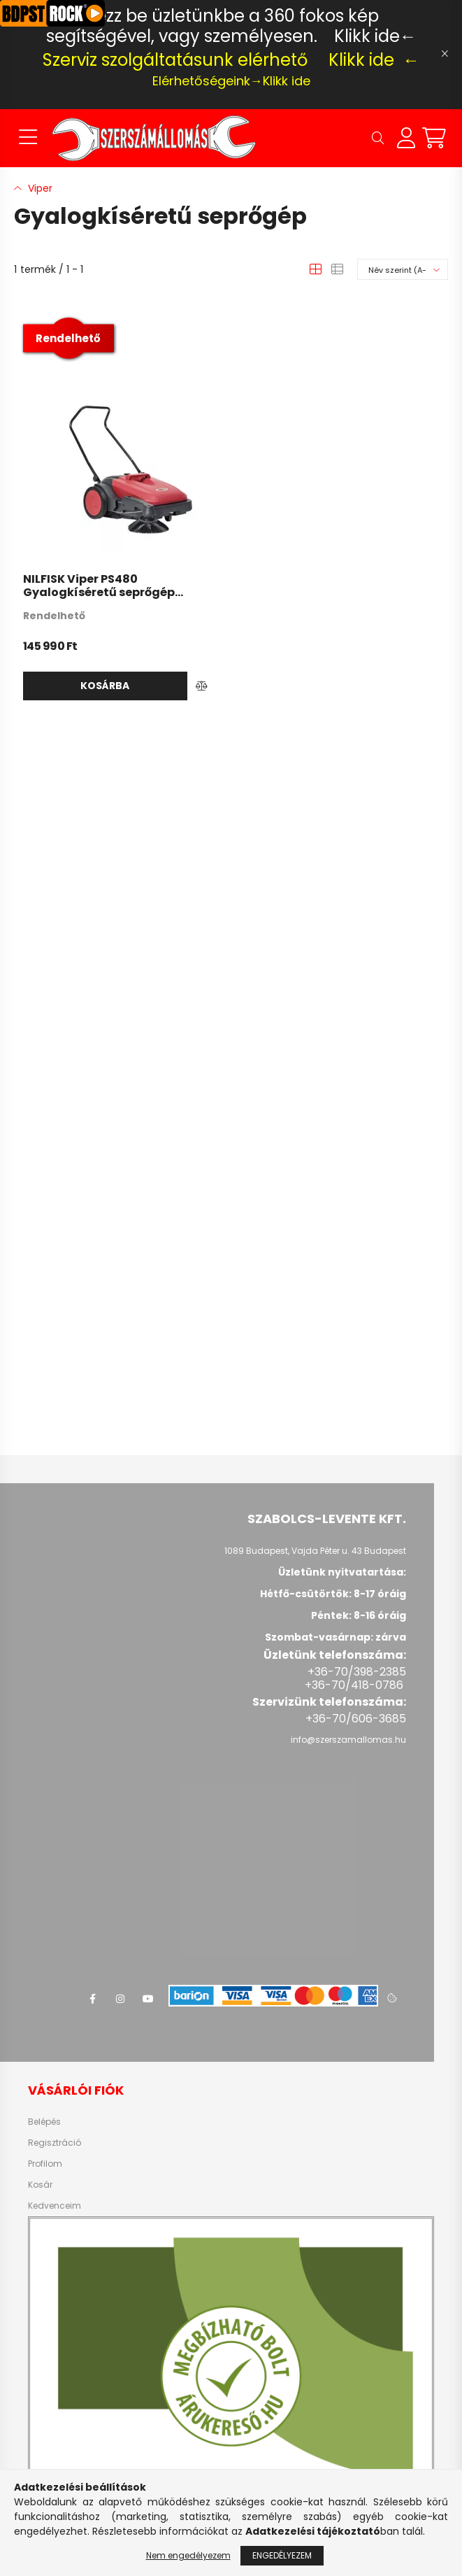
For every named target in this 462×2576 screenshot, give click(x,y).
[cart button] (434, 138)
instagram (120, 1999)
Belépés (44, 2122)
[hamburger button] (28, 138)
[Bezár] (444, 53)
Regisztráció (54, 2143)
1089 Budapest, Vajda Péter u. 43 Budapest (315, 1551)
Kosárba (104, 686)
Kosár (40, 2185)
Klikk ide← (375, 36)
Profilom (45, 2164)
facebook (92, 1999)
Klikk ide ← (374, 59)
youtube (148, 1999)
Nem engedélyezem (188, 2555)
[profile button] (406, 138)
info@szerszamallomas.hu (348, 1740)
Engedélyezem (282, 2555)
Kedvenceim (54, 2206)
